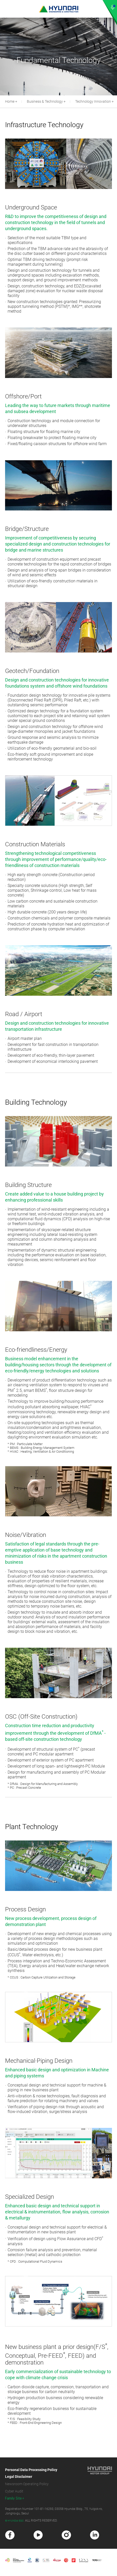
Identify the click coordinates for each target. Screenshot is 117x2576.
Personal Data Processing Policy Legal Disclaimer (31, 2473)
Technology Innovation (93, 101)
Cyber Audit (14, 2491)
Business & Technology (45, 101)
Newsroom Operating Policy (27, 2484)
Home (9, 101)
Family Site (13, 2498)
